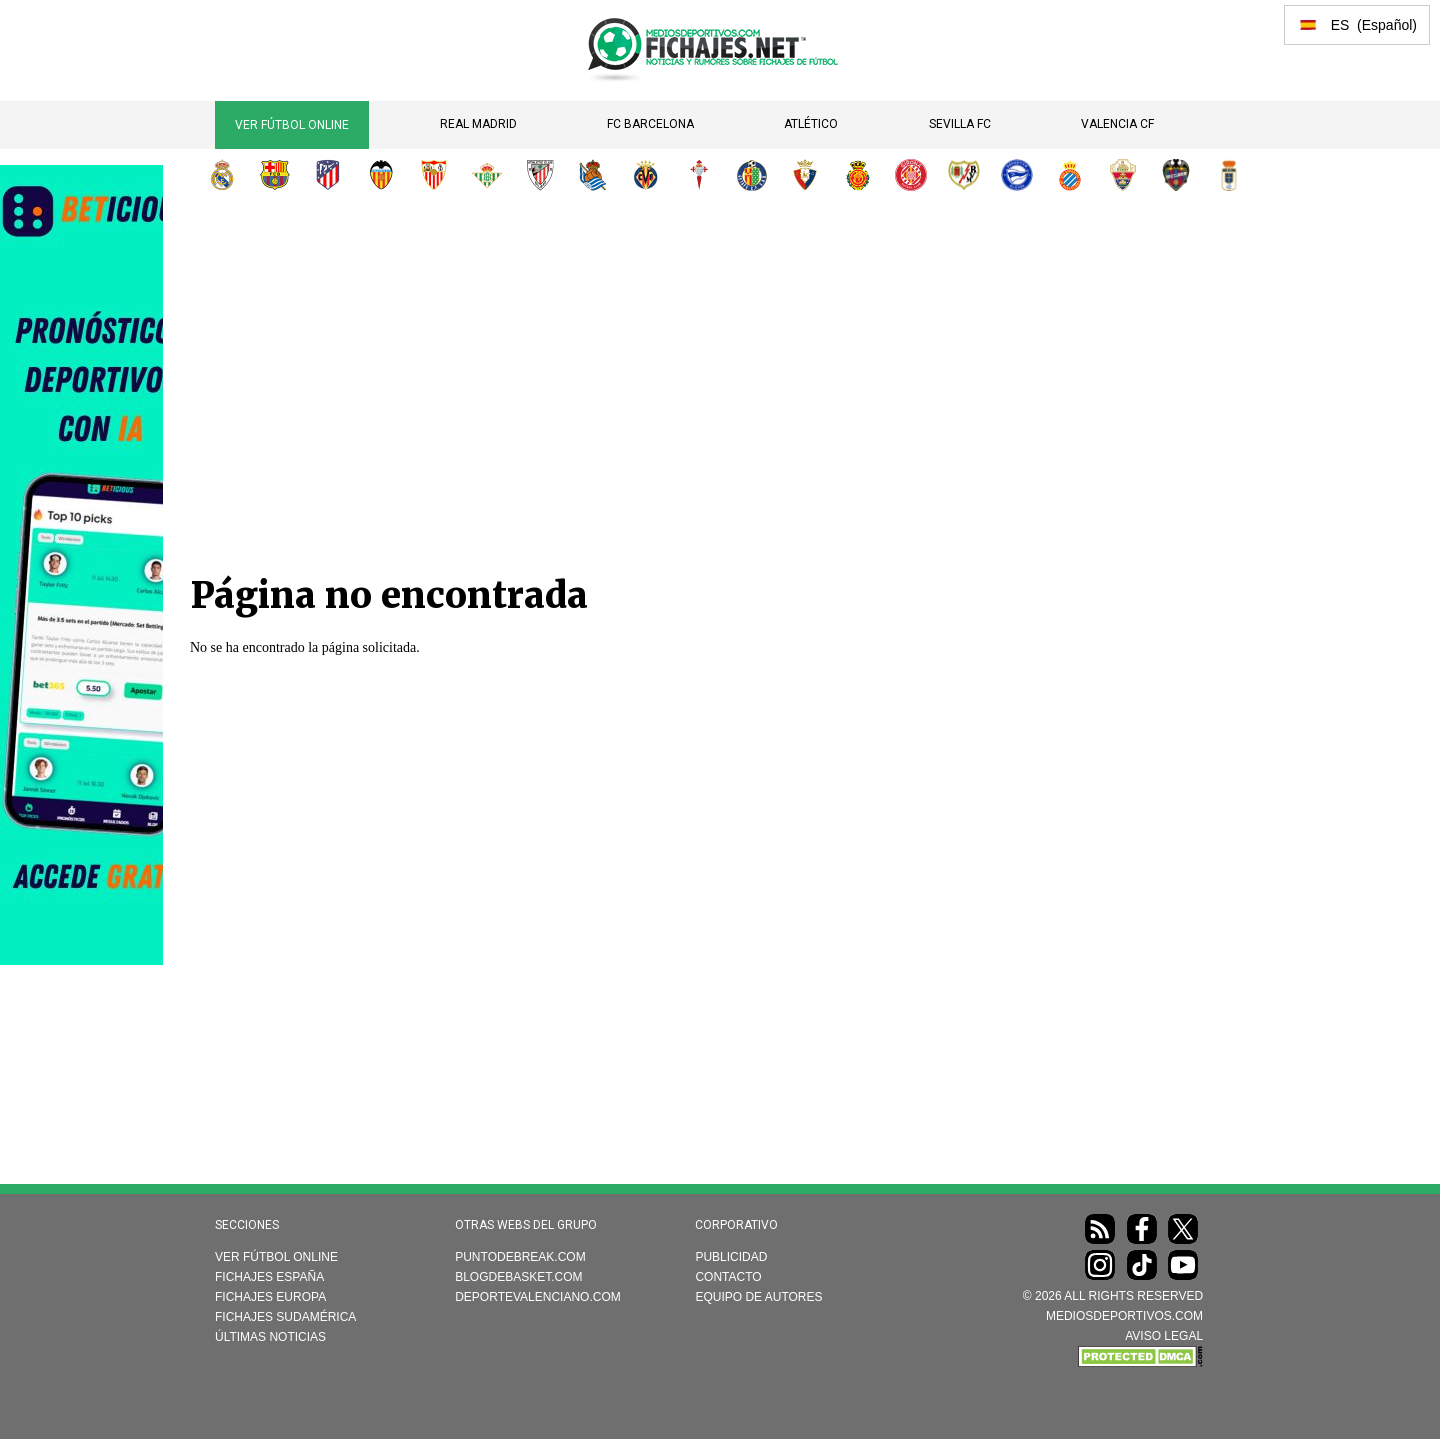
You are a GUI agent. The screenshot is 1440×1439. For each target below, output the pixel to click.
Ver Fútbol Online (292, 125)
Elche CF (1123, 175)
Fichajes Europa (270, 1297)
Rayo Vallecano (964, 175)
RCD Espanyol (1070, 175)
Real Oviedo (1229, 175)
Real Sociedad (593, 175)
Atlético (811, 124)
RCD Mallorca (858, 175)
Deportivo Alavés (1017, 175)
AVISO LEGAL (1164, 1336)
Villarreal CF (646, 175)
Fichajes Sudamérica (285, 1317)
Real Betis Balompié (487, 175)
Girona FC (911, 175)
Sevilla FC (960, 124)
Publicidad (731, 1257)
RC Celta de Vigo (699, 175)
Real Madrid (478, 124)
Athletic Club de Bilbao (540, 175)
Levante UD (1176, 175)
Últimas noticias (270, 1337)
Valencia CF (1117, 124)
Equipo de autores (758, 1297)
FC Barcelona (650, 124)
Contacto (728, 1277)
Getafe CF (752, 175)
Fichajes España (269, 1277)
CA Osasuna (805, 175)
